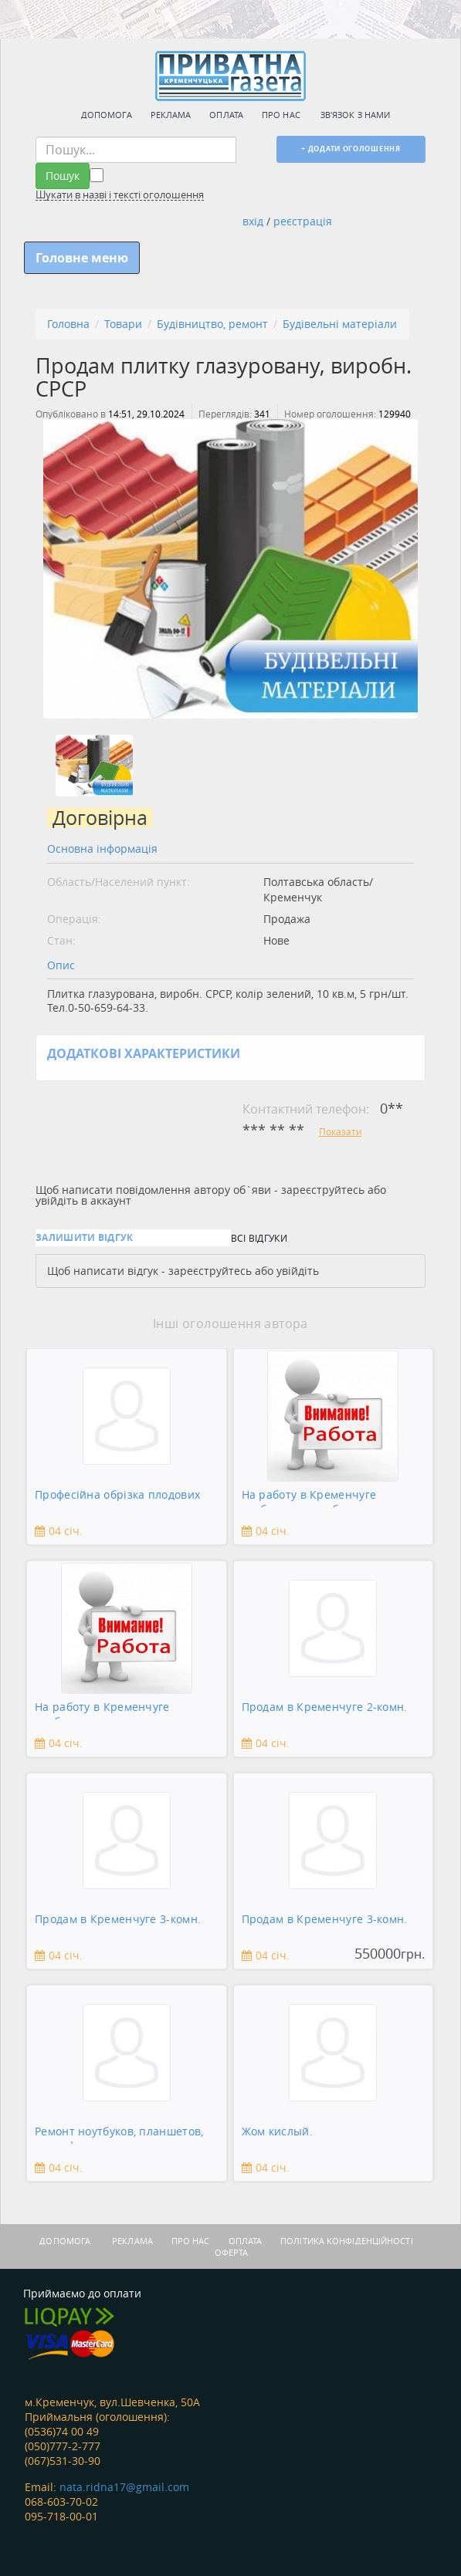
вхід (252, 221)
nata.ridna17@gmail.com (124, 2487)
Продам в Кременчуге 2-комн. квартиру (325, 1709)
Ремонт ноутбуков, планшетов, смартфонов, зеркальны (119, 2134)
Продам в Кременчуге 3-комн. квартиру (118, 1922)
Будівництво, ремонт (212, 323)
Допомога (106, 114)
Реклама (171, 114)
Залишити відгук (85, 1237)
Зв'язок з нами (355, 114)
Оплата (226, 114)
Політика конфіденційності (346, 2240)
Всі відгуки (259, 1238)
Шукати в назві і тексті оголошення (120, 195)
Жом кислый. (277, 2131)
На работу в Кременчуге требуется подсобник (309, 1497)
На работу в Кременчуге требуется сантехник (102, 1709)
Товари (123, 323)
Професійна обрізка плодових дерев (117, 1497)
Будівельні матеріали (340, 323)
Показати (340, 1131)
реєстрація (302, 221)
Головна (68, 323)
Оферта (232, 2252)
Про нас (281, 114)
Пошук (63, 175)
